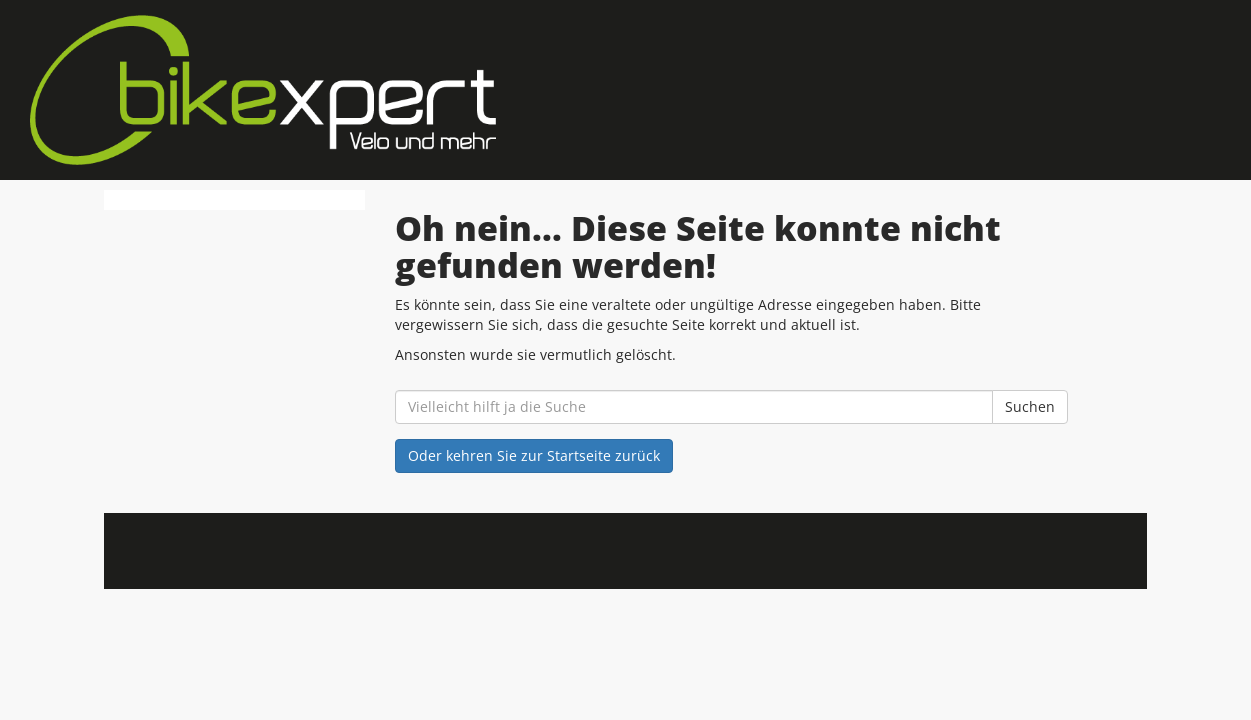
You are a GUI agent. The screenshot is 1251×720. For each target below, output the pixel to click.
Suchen (1030, 406)
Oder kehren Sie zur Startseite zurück (534, 455)
